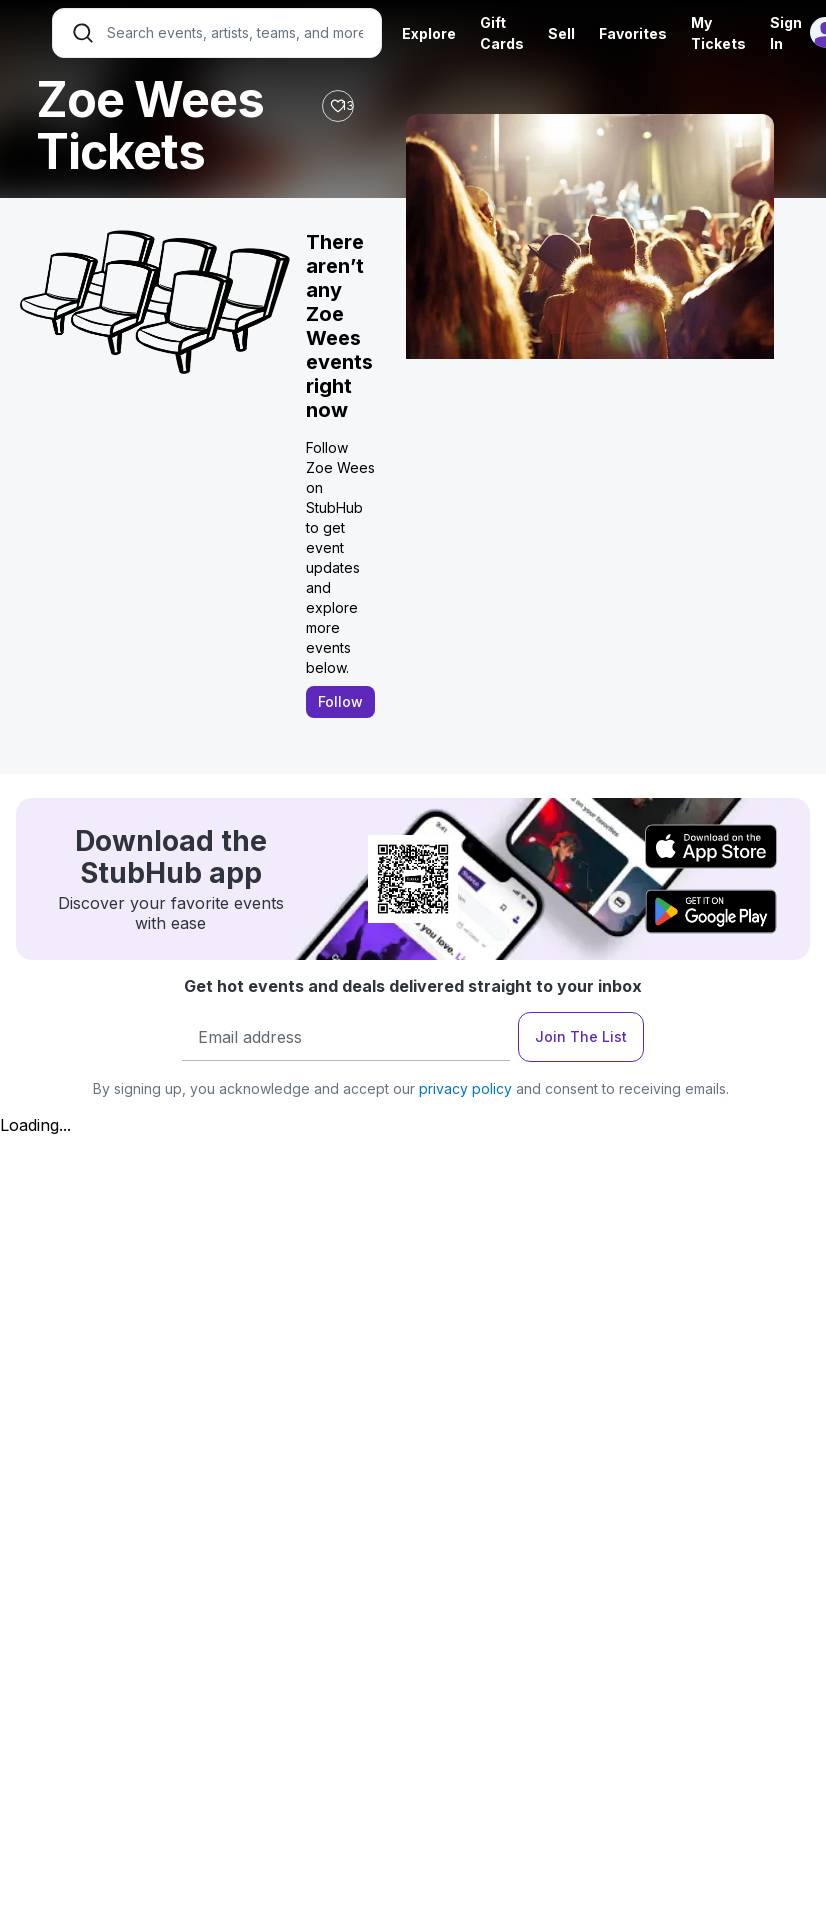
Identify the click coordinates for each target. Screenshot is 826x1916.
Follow (340, 701)
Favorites (633, 33)
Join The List (581, 1036)
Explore (429, 33)
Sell (561, 33)
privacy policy (465, 1088)
